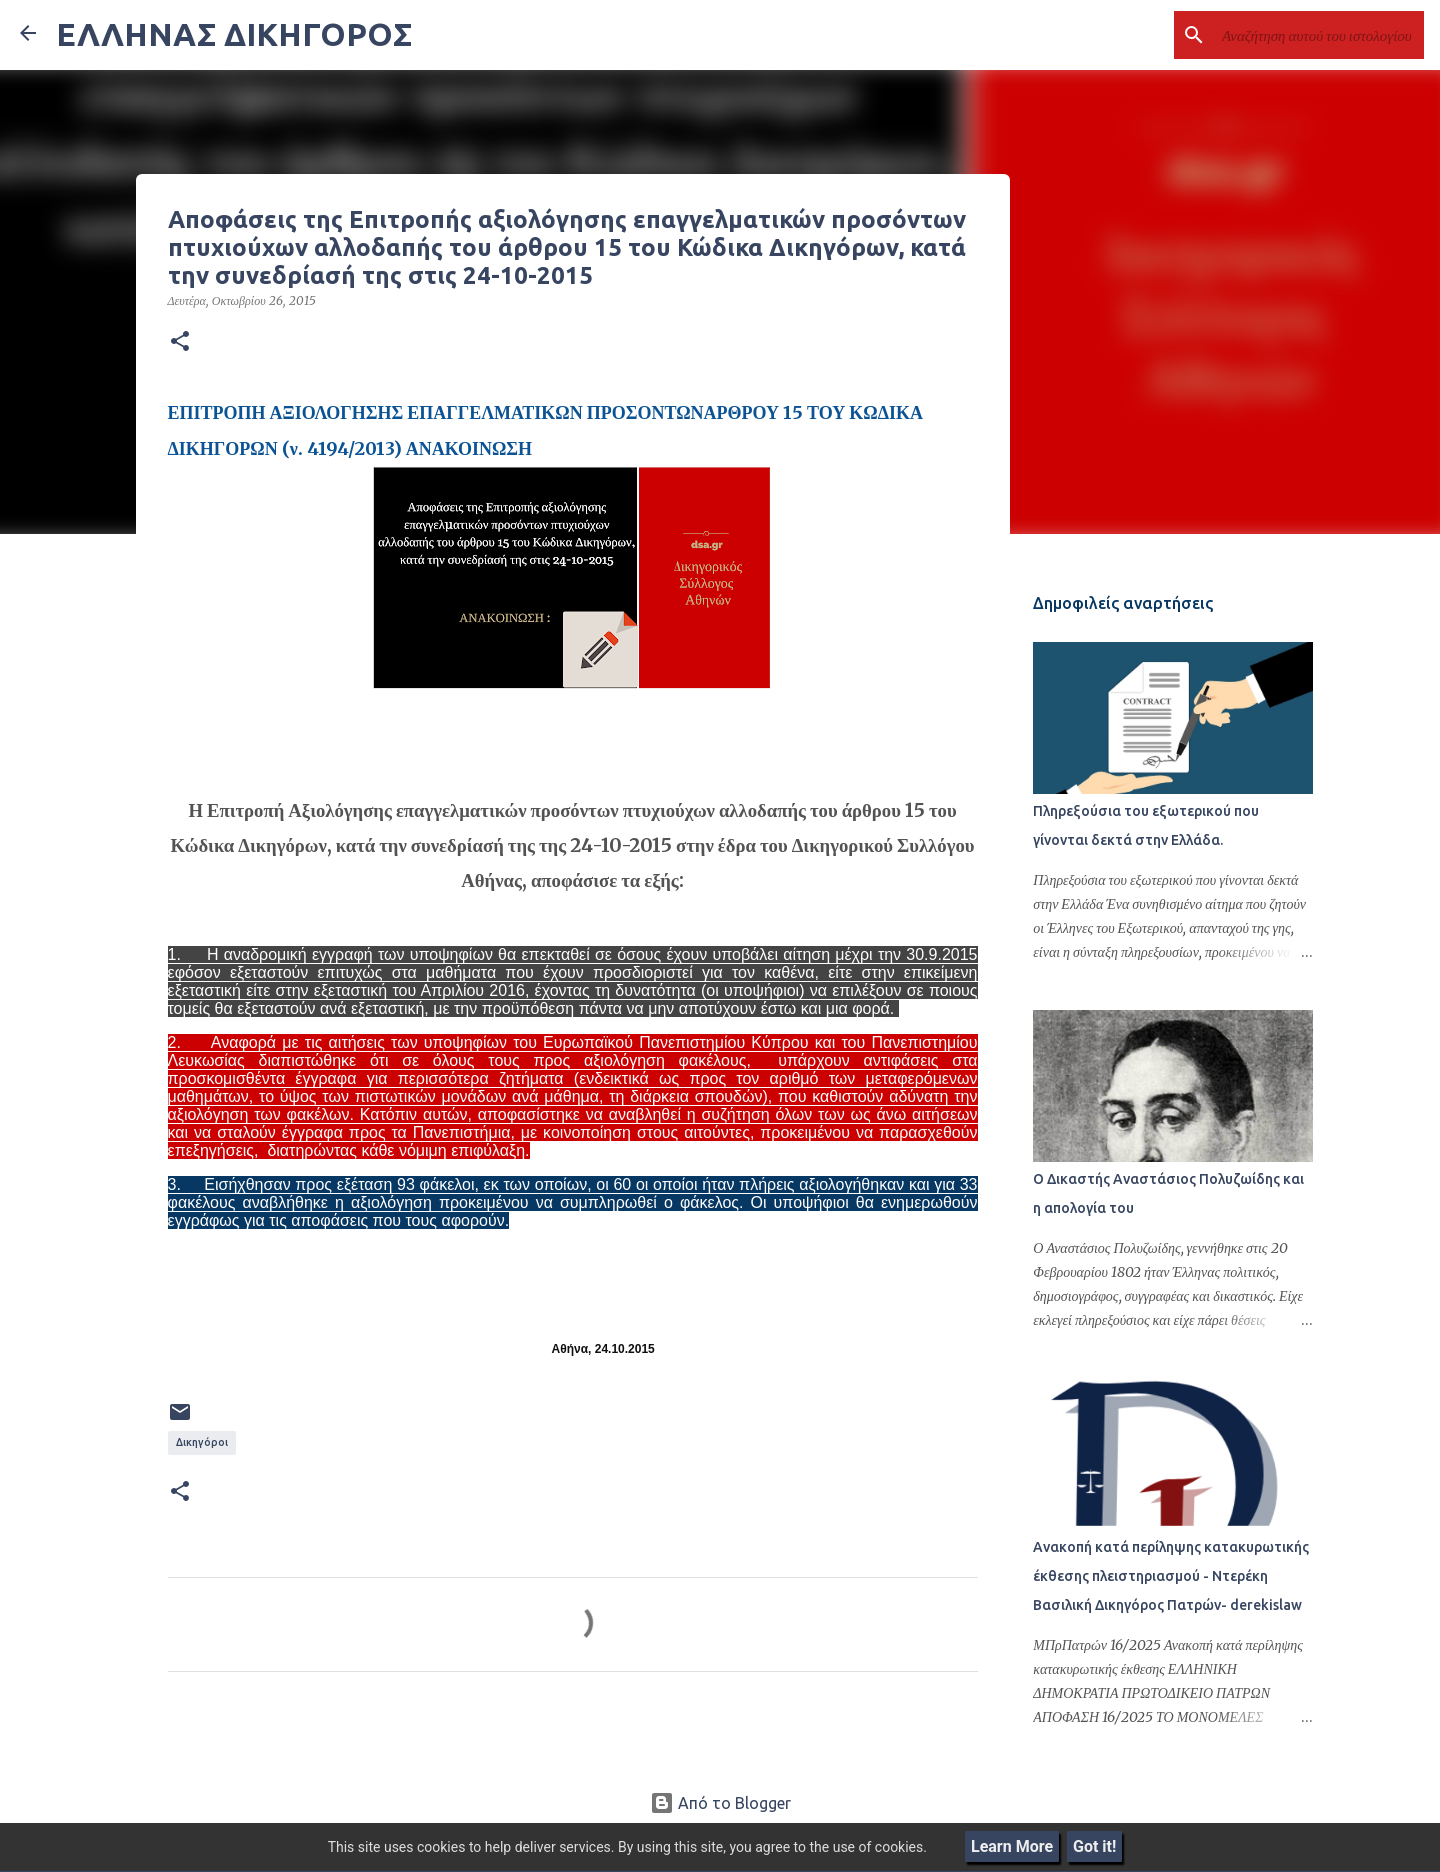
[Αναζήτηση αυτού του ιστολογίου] (1319, 35)
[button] (180, 342)
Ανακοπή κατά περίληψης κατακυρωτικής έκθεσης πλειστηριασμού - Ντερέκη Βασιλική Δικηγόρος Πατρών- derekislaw (1171, 1577)
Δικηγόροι (202, 1442)
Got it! (1094, 1846)
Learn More (1012, 1846)
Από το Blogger (720, 1803)
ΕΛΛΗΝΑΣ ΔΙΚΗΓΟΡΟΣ (234, 34)
